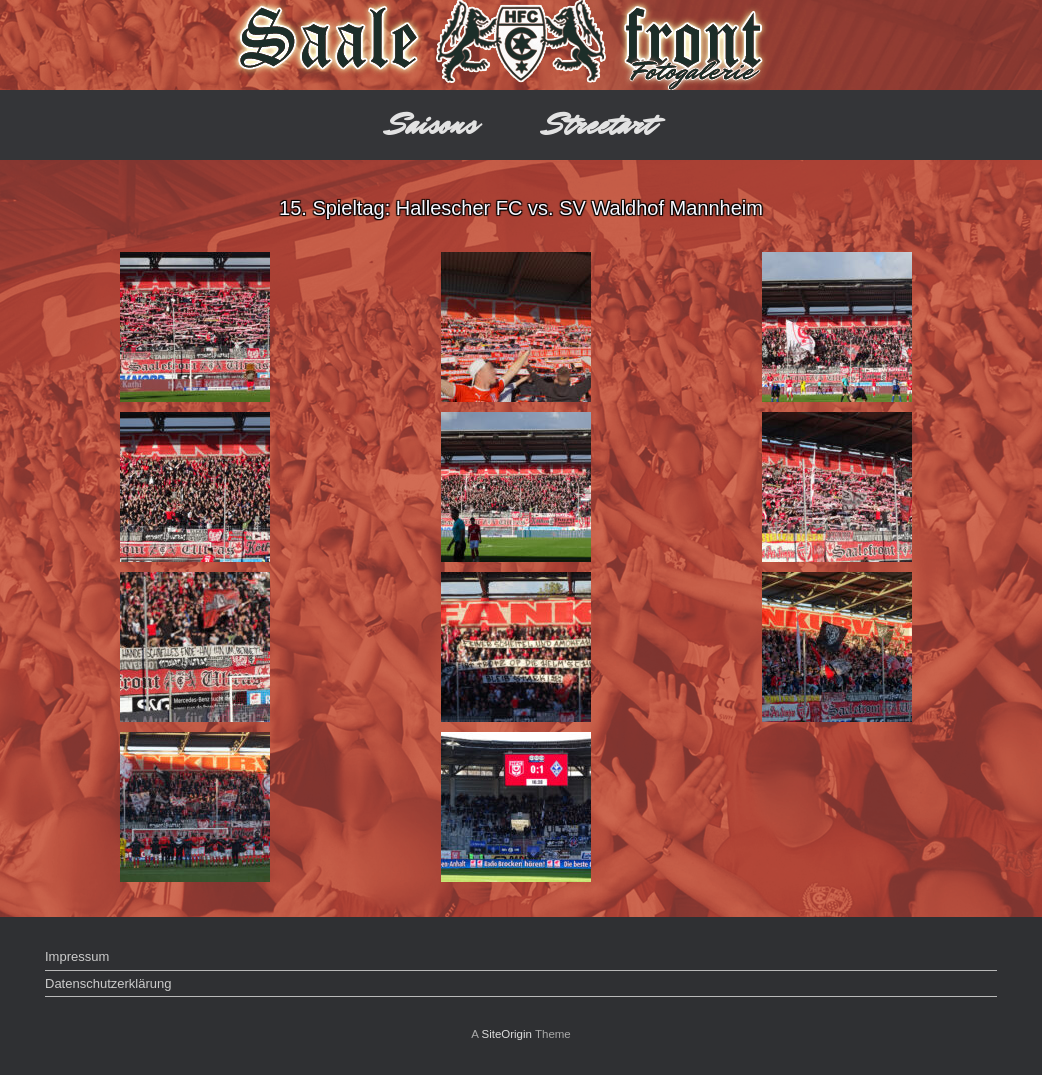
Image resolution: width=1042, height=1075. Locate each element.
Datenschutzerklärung (108, 983)
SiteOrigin (506, 1034)
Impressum (77, 956)
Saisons (432, 124)
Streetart (599, 124)
